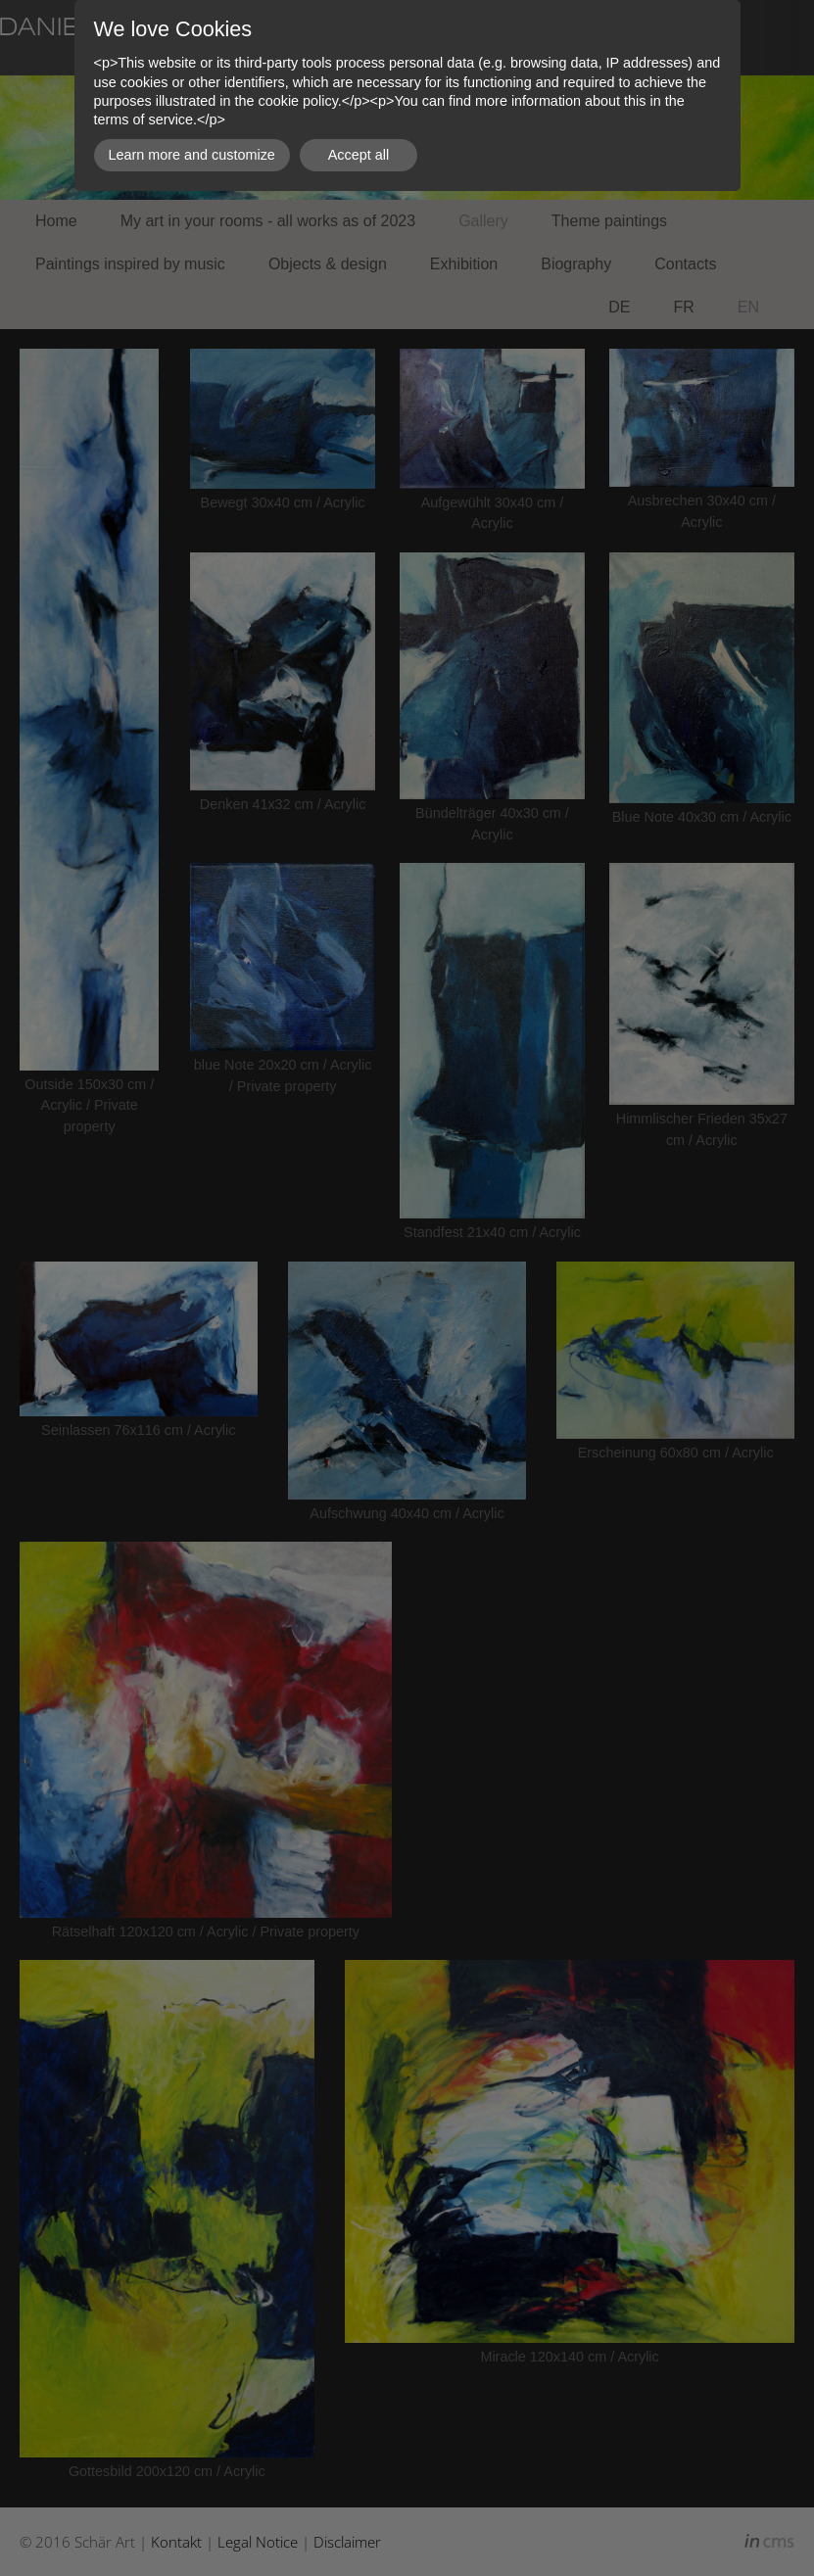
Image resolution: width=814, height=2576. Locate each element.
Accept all (358, 155)
